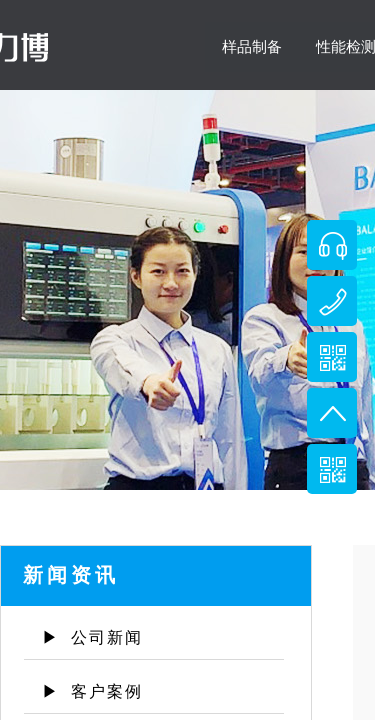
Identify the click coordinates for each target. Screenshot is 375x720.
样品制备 (252, 47)
